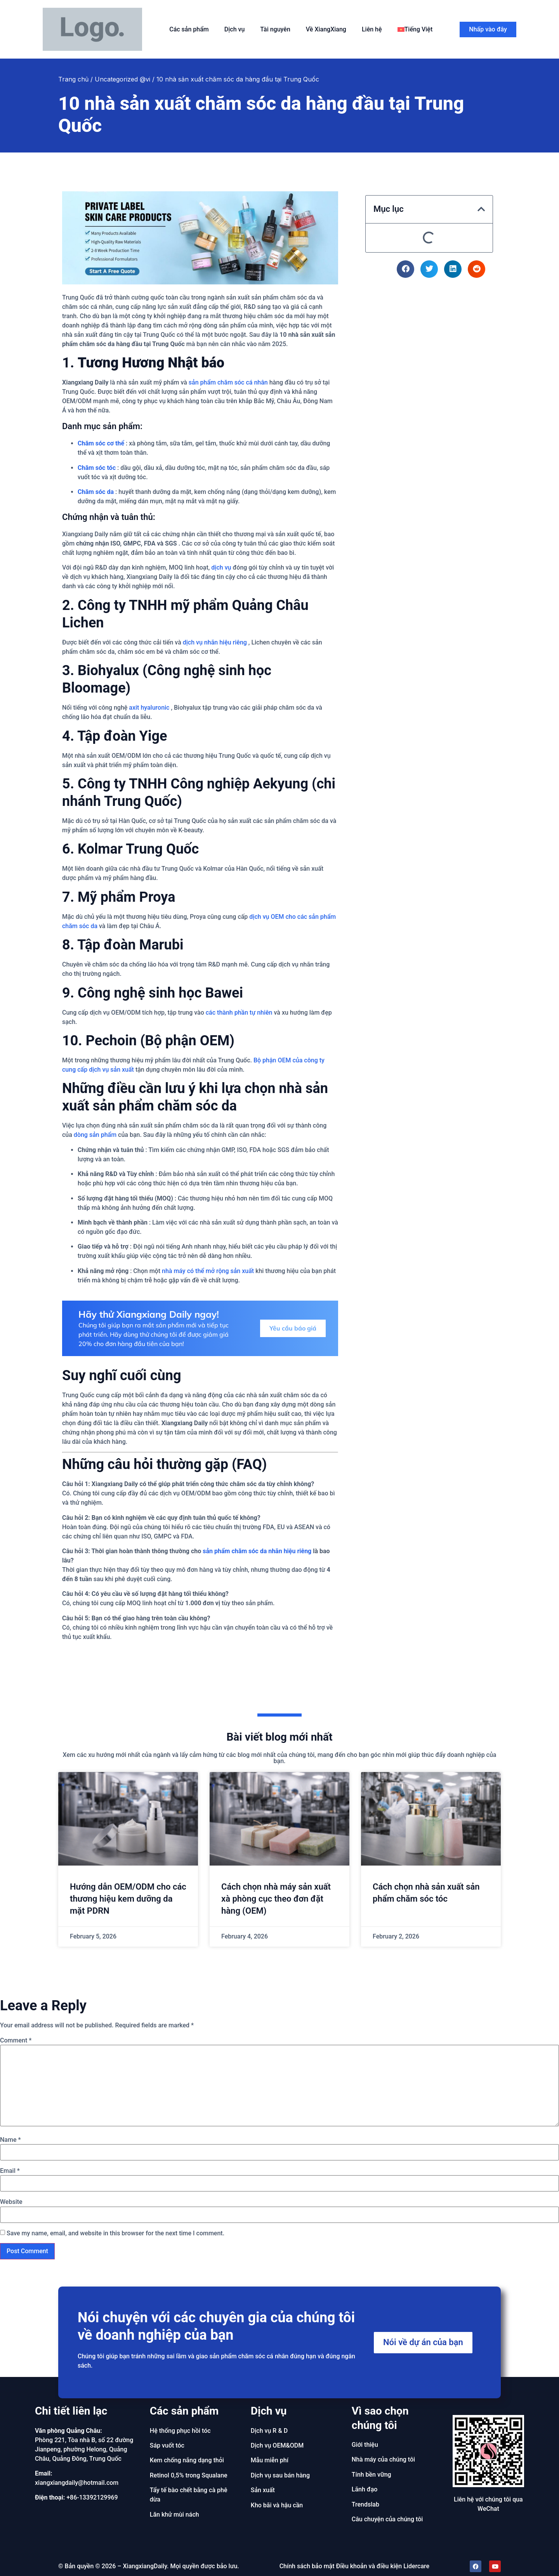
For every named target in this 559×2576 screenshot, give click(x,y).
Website (11, 2202)
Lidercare (416, 2566)
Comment (15, 2040)
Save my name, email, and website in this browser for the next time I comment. (115, 2233)
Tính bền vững (371, 2474)
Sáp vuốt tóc (167, 2445)
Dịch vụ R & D (269, 2430)
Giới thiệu (365, 2444)
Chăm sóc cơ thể (101, 443)
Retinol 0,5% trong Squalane (188, 2475)
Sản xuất (263, 2490)
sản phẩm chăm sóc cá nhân (228, 382)
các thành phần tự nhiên (239, 1012)
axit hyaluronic (149, 707)
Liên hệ (372, 29)
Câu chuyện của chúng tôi (387, 2519)
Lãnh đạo (365, 2489)
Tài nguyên (275, 29)
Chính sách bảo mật (307, 2566)
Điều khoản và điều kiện (369, 2566)
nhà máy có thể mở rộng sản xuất (208, 1271)
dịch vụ (221, 567)
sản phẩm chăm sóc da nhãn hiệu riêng (257, 1551)
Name (10, 2140)
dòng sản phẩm (95, 1134)
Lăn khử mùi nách (174, 2514)
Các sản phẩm (189, 29)
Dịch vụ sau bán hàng (280, 2475)
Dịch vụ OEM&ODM (277, 2445)
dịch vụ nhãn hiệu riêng (215, 642)
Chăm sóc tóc (97, 467)
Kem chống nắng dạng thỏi (187, 2460)
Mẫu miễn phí (269, 2460)
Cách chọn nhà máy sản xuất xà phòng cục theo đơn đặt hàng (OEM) (276, 1899)
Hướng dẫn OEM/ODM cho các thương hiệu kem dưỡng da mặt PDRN (128, 1899)
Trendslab (365, 2504)
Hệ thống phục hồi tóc (180, 2430)
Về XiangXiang (326, 29)
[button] (481, 209)
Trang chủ (73, 79)
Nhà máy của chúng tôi (383, 2459)
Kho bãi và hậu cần (277, 2505)
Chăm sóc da (96, 491)
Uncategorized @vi (122, 79)
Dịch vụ (234, 29)
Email (10, 2171)
